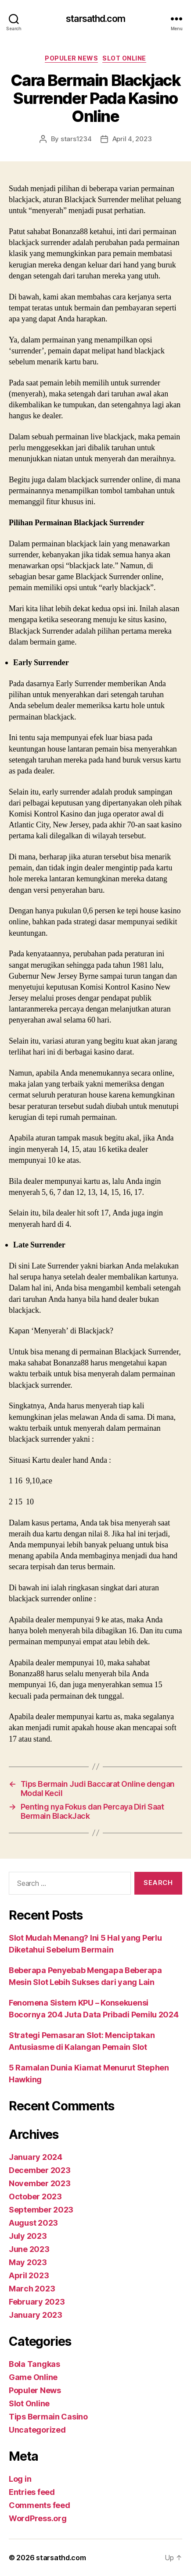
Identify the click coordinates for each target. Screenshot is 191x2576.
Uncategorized (37, 2429)
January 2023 (35, 2314)
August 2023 (33, 2222)
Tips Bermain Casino (48, 2416)
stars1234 (76, 139)
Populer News (71, 58)
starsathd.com (95, 18)
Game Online (33, 2377)
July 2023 (28, 2236)
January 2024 (35, 2157)
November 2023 (40, 2183)
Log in (20, 2478)
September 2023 (41, 2209)
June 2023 (29, 2249)
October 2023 (35, 2196)
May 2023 (28, 2262)
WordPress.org (38, 2518)
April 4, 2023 (132, 139)
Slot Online (124, 58)
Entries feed (32, 2492)
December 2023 (40, 2170)
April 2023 (29, 2275)
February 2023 (37, 2301)
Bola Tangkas (34, 2364)
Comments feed (39, 2505)
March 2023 (32, 2288)
